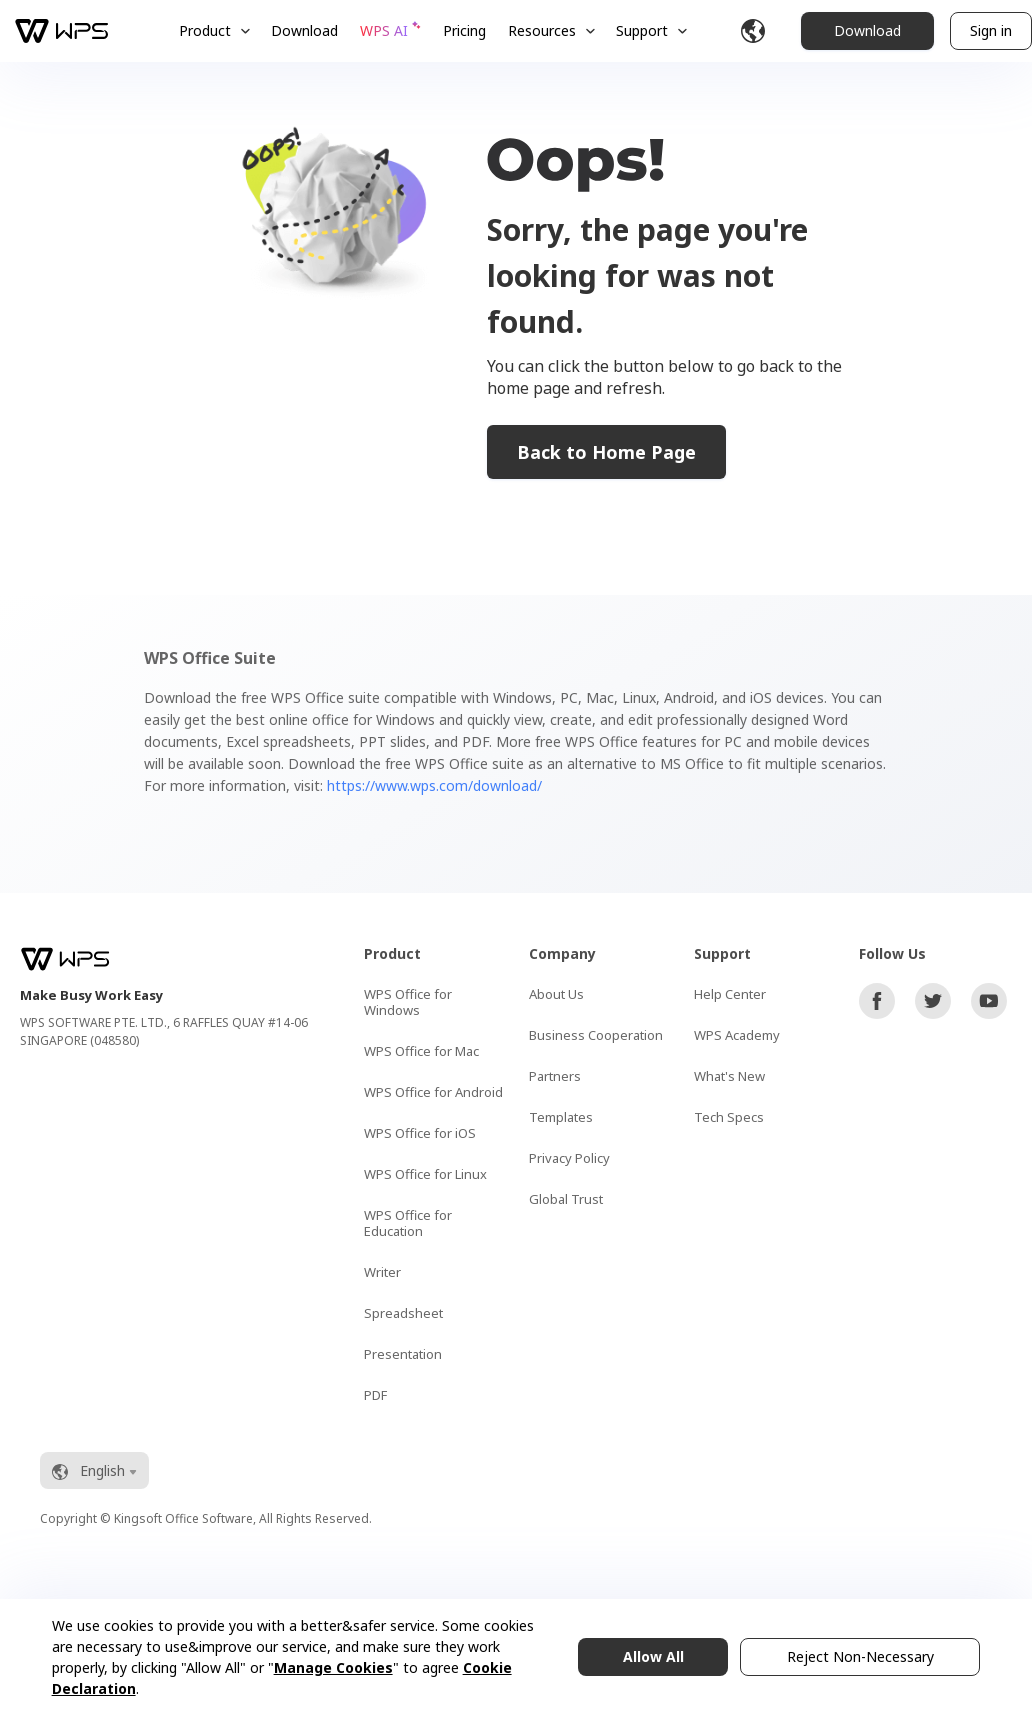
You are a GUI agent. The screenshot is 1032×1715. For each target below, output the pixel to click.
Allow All (653, 1656)
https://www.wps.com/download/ (434, 785)
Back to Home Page (606, 452)
